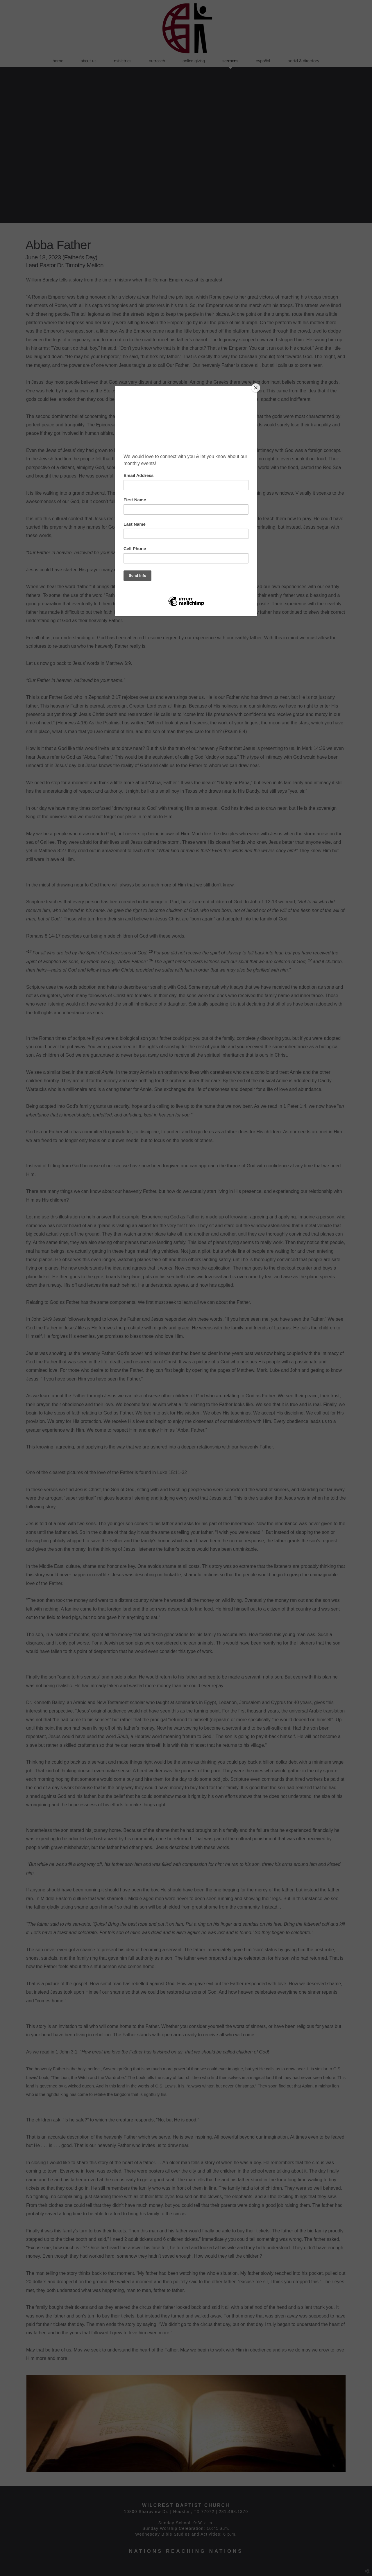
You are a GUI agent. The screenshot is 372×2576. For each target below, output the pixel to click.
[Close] (255, 387)
